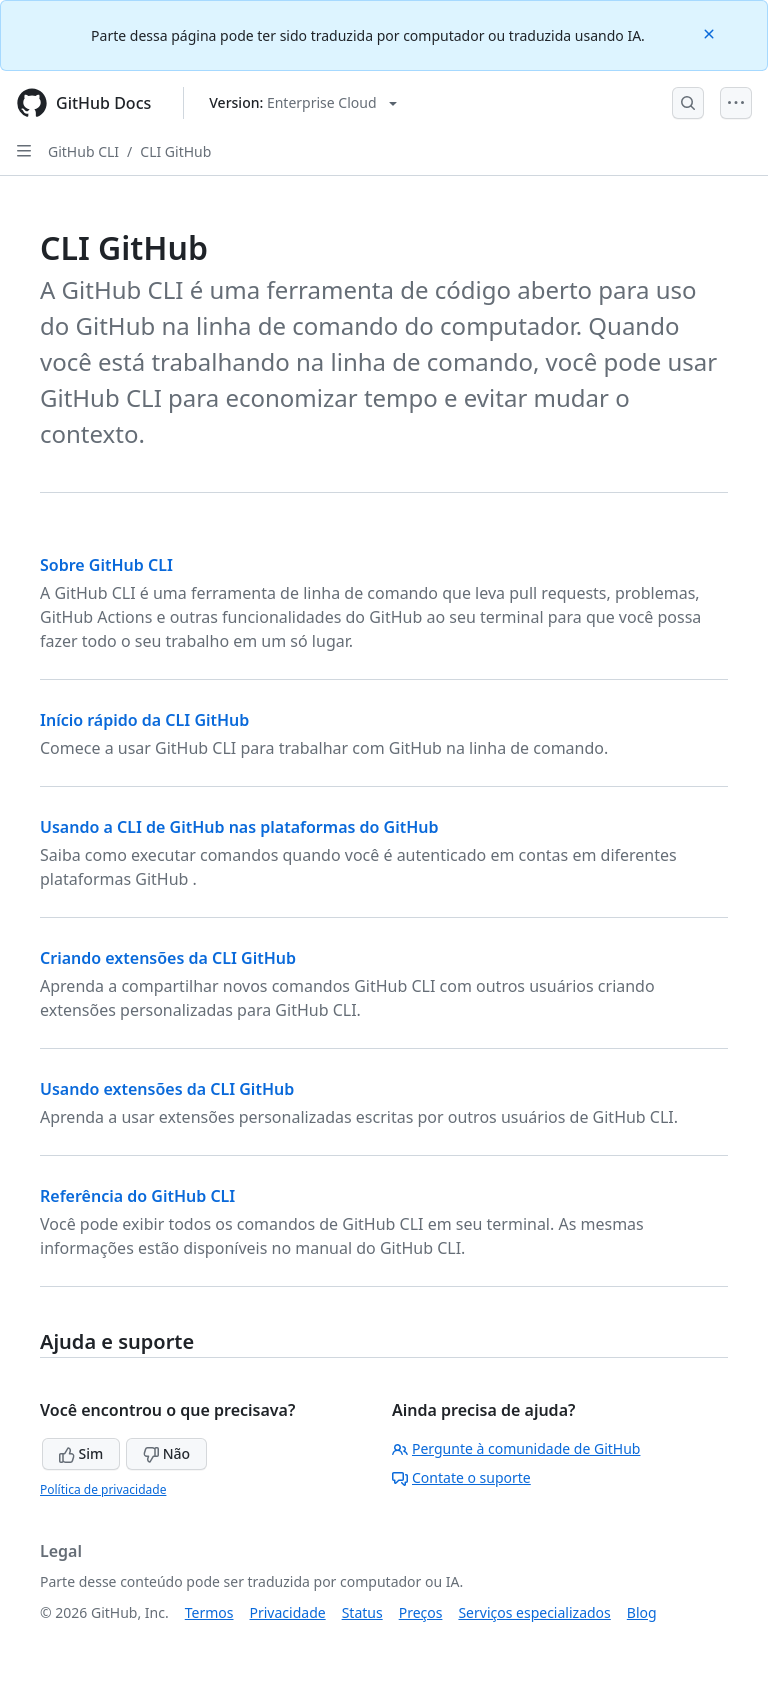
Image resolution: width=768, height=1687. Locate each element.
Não (166, 1453)
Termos (209, 1612)
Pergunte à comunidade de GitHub (516, 1448)
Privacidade (288, 1612)
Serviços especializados (534, 1612)
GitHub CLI (83, 151)
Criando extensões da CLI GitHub (168, 958)
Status (362, 1612)
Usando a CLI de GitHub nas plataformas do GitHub (239, 827)
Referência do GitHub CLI (137, 1196)
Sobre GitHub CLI (106, 565)
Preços (421, 1612)
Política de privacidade (103, 1489)
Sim (81, 1453)
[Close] (711, 32)
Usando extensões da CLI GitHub (167, 1089)
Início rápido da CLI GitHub (144, 720)
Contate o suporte (461, 1477)
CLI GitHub (175, 151)
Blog (642, 1612)
